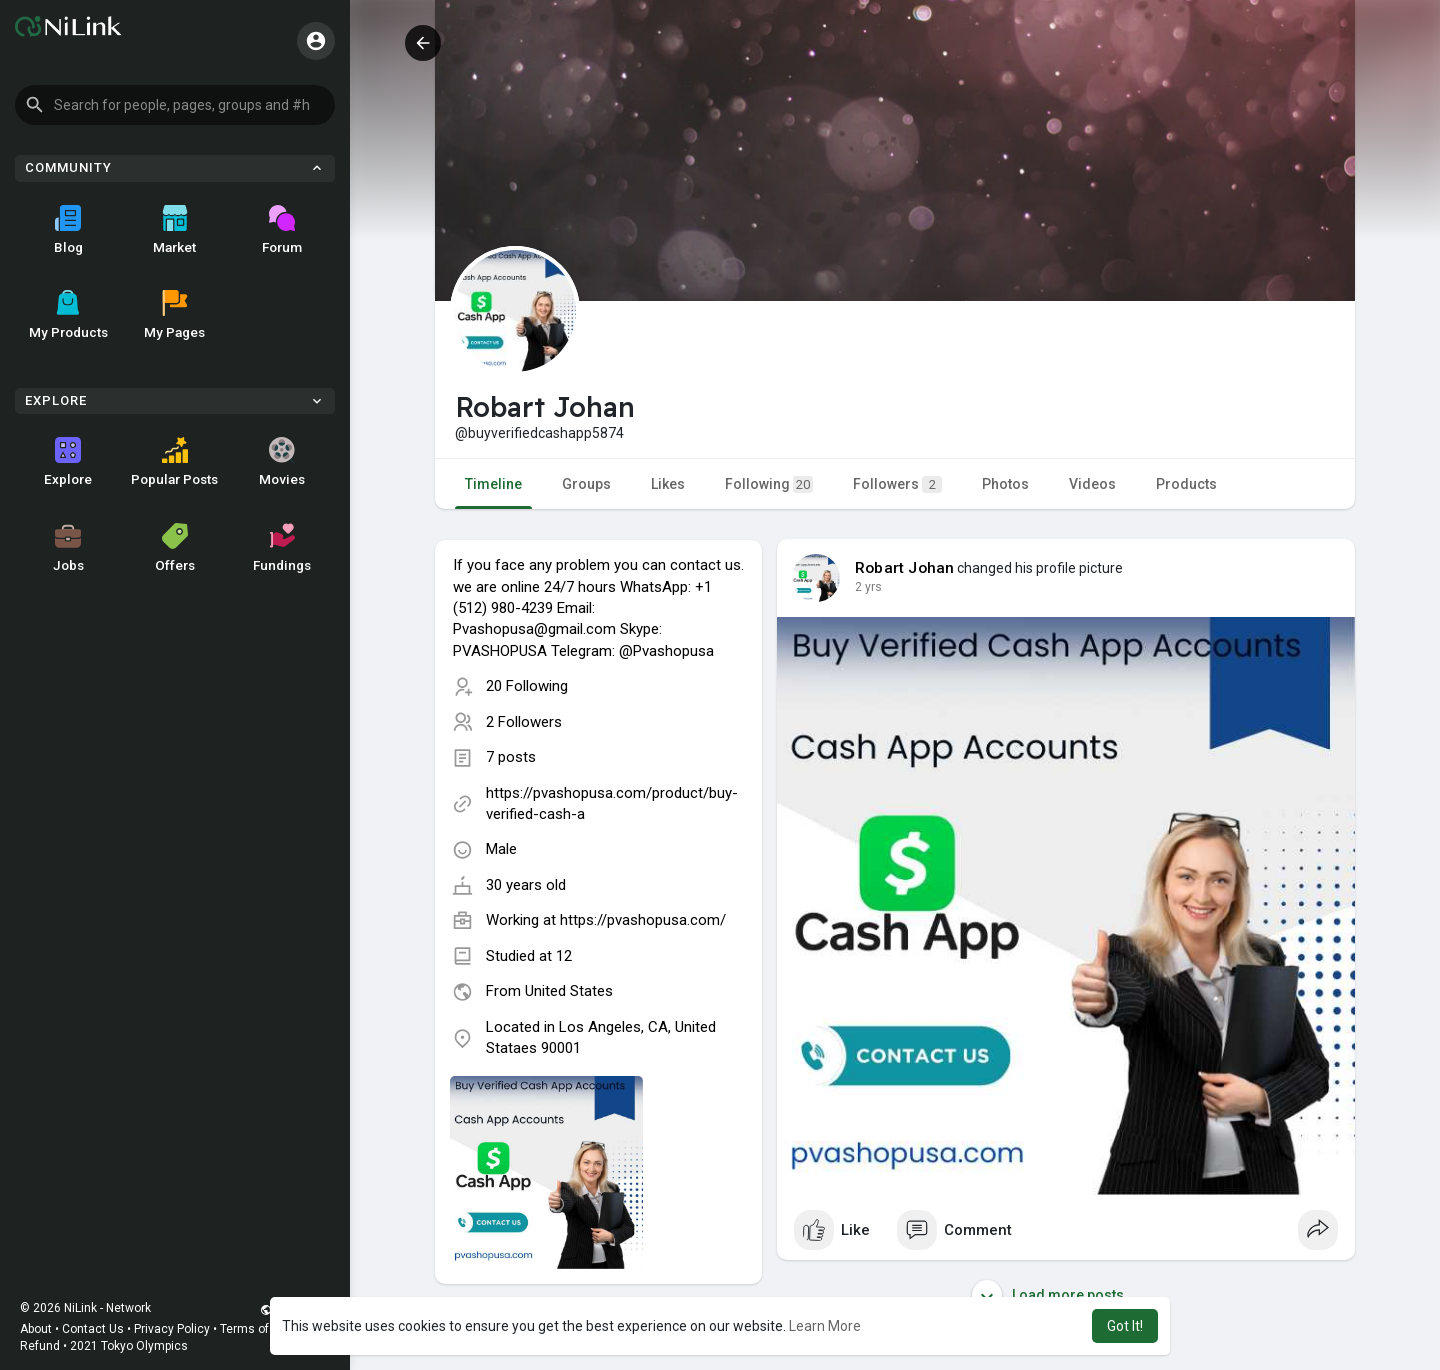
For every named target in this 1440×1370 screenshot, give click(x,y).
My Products (68, 315)
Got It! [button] (1125, 1326)
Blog (68, 230)
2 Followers (524, 722)
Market (174, 230)
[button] (175, 105)
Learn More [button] (825, 1326)
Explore (68, 462)
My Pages (174, 315)
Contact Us (93, 1329)
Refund (40, 1346)
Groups (586, 484)
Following (769, 484)
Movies (282, 462)
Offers (175, 548)
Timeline (493, 484)
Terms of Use (257, 1329)
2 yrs (868, 587)
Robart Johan (904, 568)
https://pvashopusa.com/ (643, 920)
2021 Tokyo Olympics (129, 1346)
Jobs (68, 548)
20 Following (527, 686)
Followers (897, 484)
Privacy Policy (172, 1329)
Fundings (282, 548)
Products (1186, 484)
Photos (1005, 484)
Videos (1092, 484)
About (36, 1329)
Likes (668, 484)
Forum (282, 230)
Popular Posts (174, 462)
